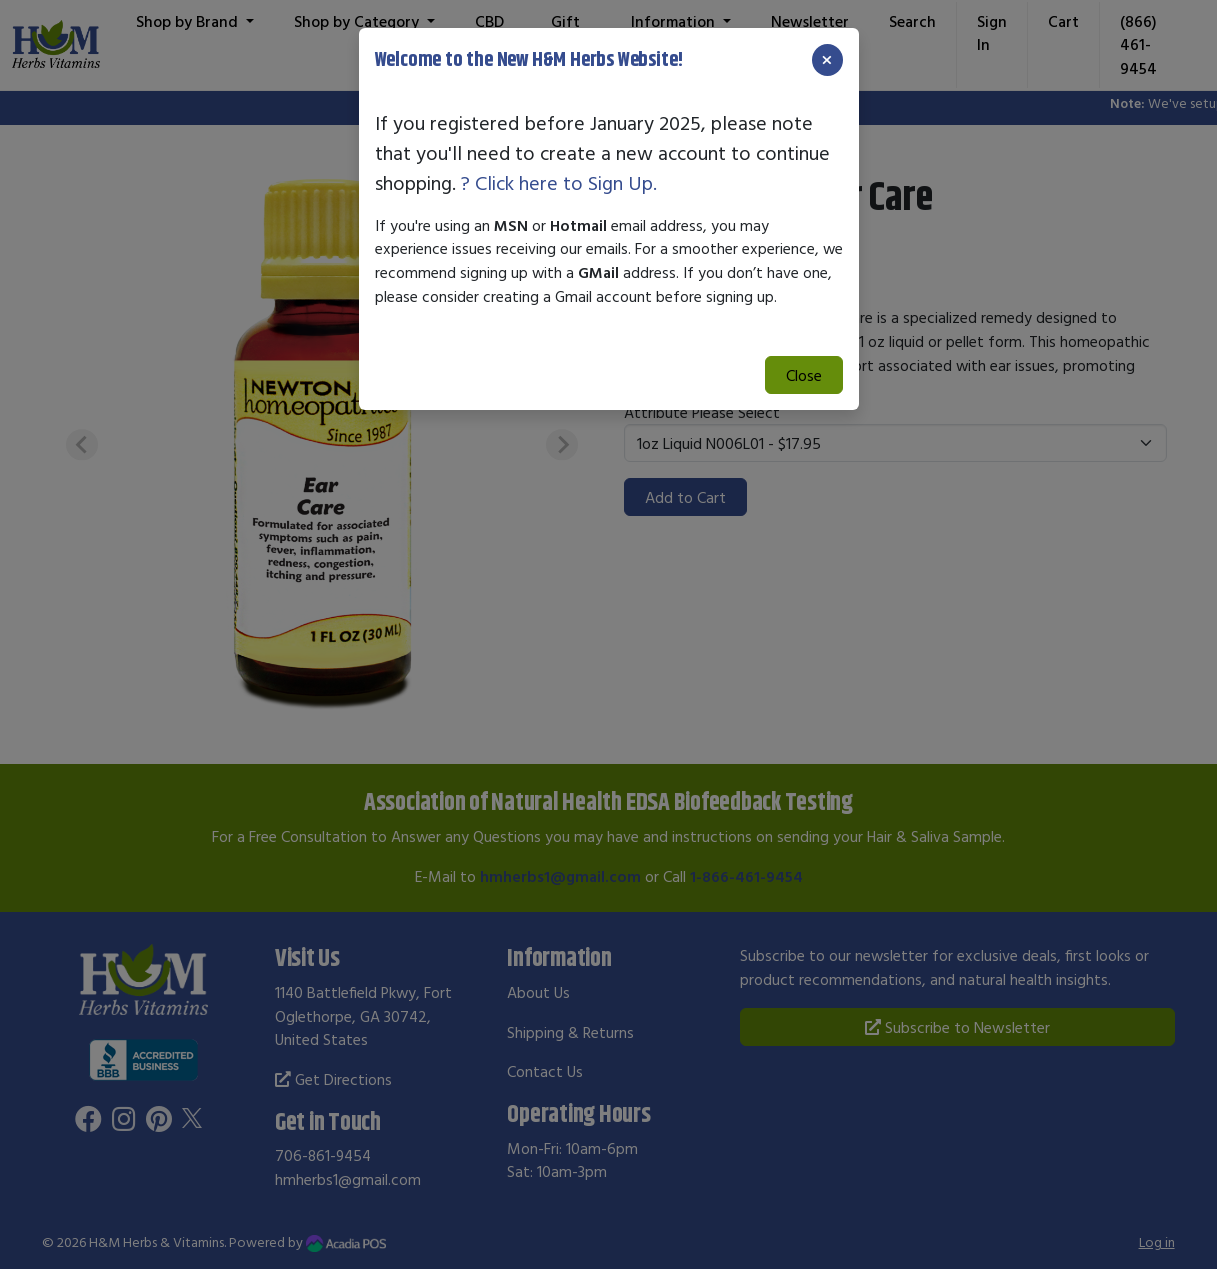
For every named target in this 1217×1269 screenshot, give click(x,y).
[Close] (827, 60)
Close (804, 375)
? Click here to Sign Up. (559, 182)
